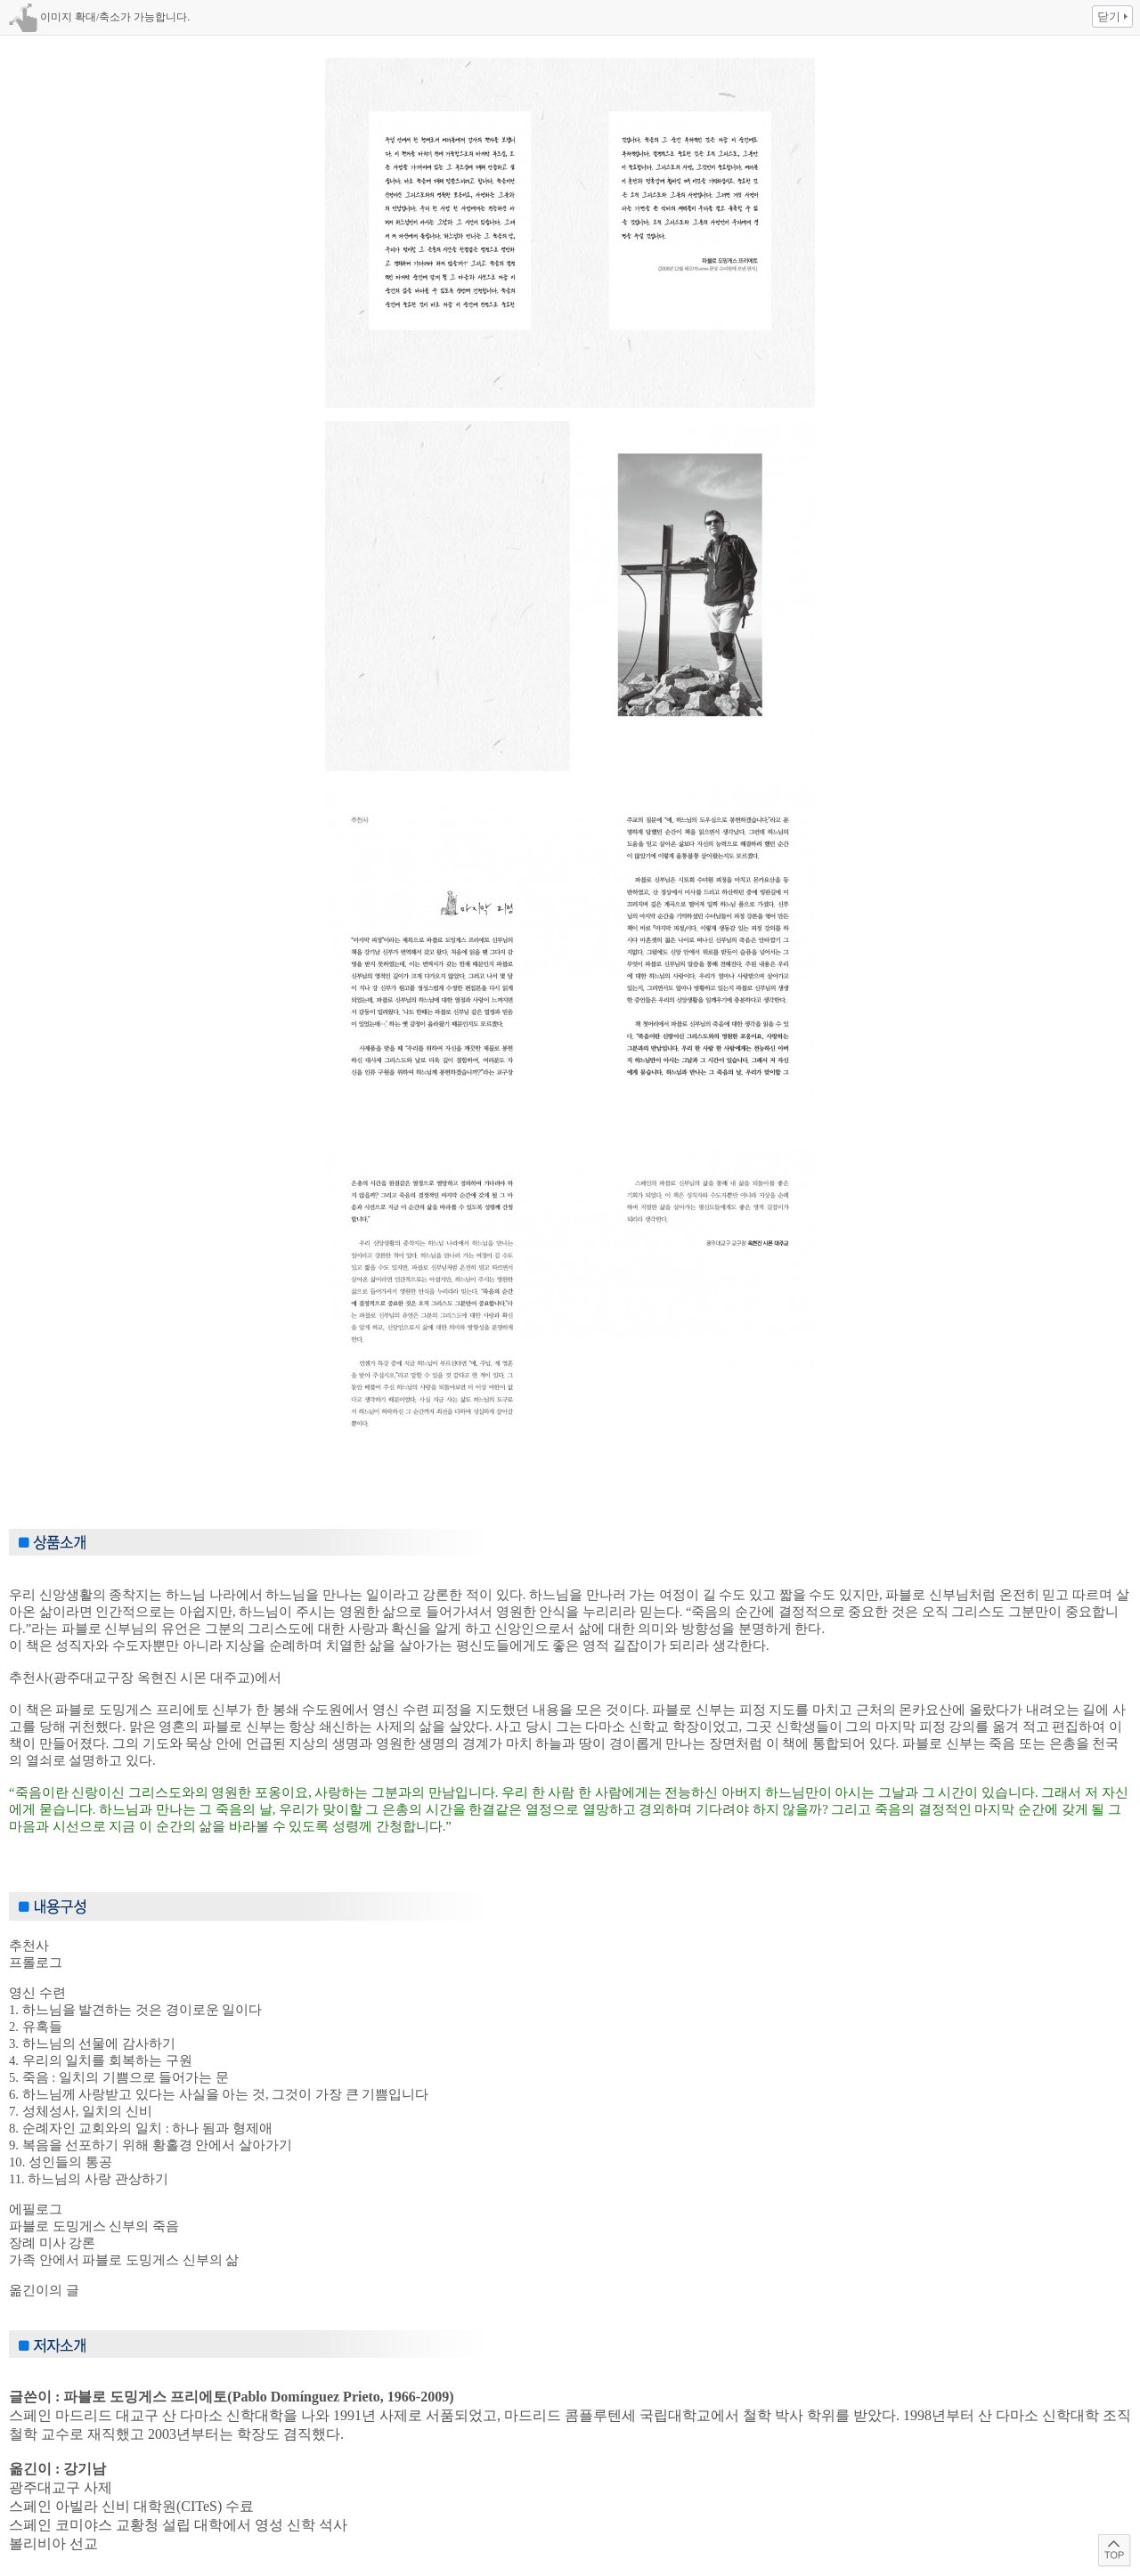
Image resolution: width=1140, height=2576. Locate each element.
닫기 (1108, 16)
